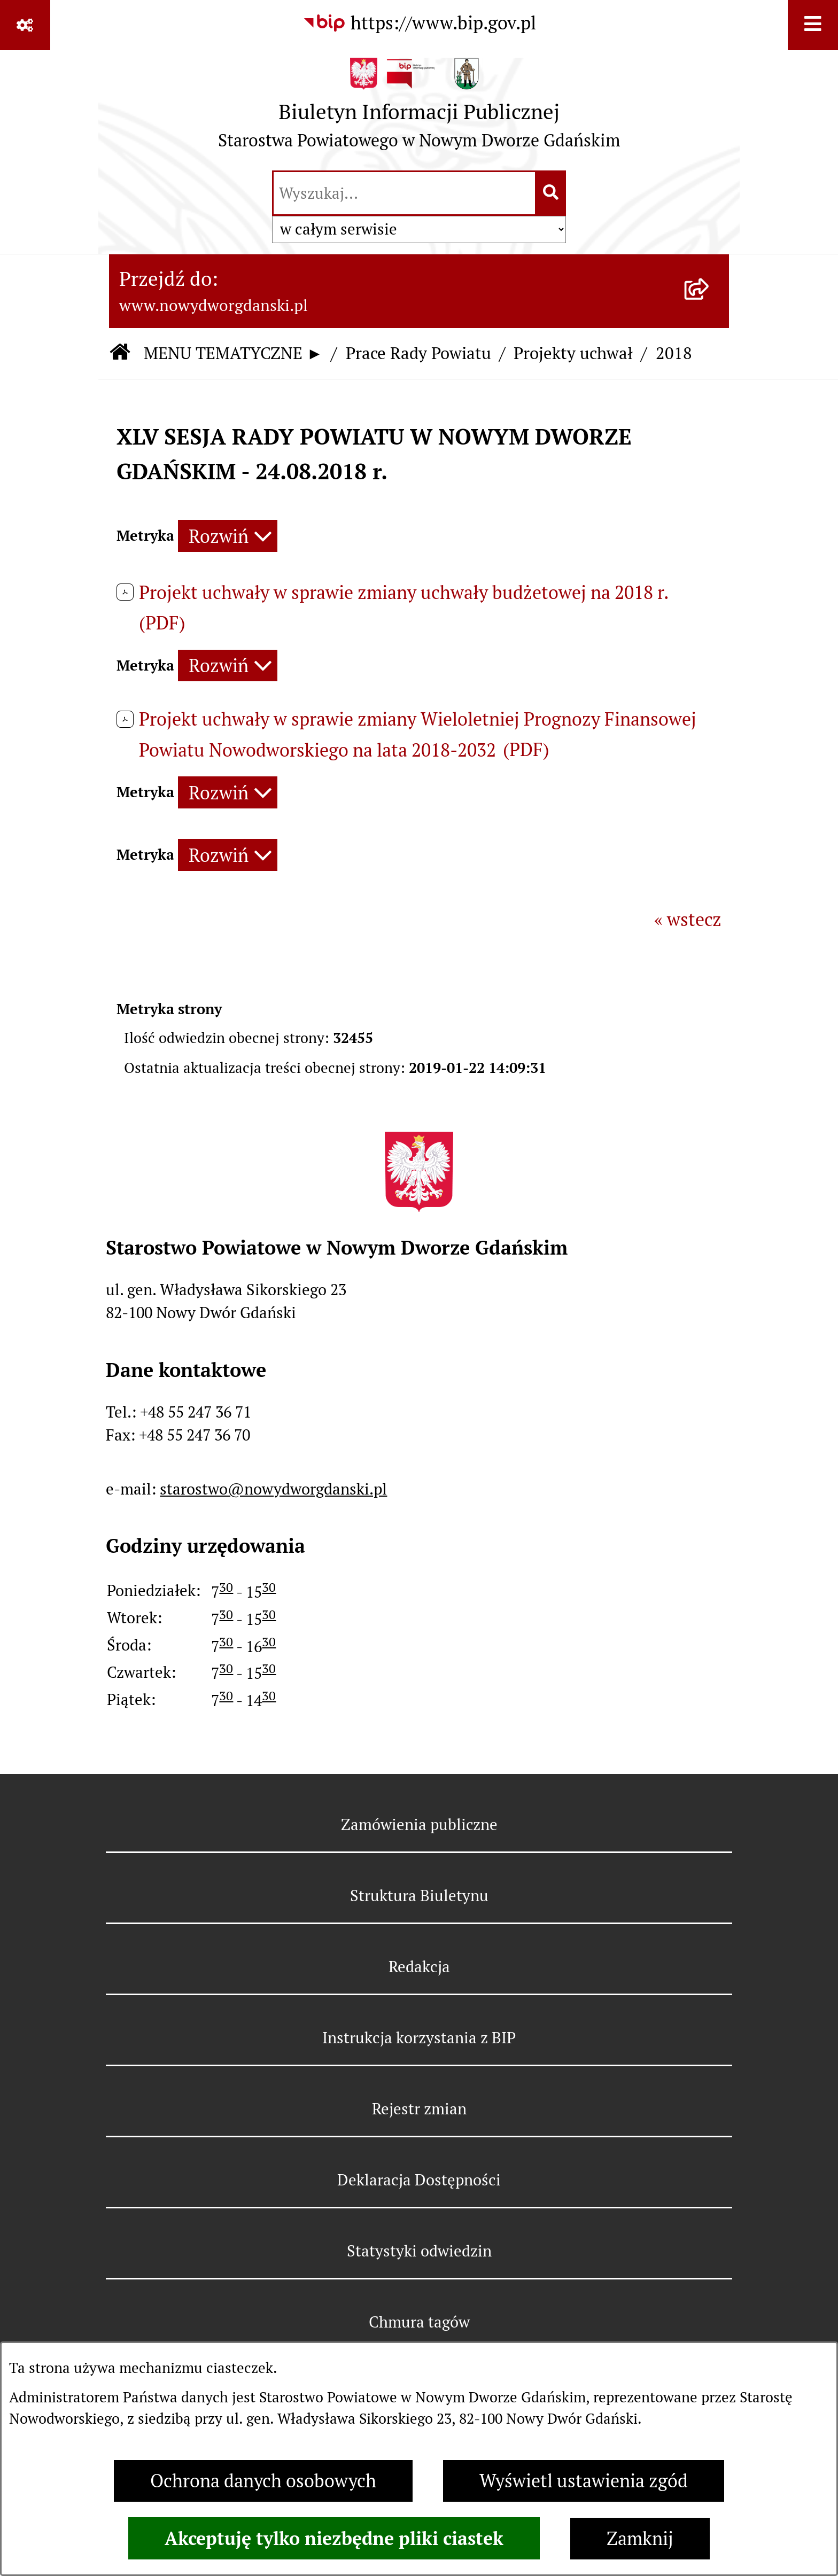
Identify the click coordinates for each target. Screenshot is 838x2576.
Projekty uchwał (573, 353)
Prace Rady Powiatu (418, 353)
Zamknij (640, 2538)
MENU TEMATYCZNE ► (233, 353)
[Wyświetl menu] (813, 25)
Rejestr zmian (419, 2109)
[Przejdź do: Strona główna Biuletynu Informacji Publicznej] (120, 353)
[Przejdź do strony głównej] (419, 109)
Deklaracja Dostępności (419, 2180)
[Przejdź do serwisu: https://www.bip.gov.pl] (419, 23)
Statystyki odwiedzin (419, 2251)
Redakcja (419, 1966)
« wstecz (687, 919)
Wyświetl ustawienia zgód (583, 2481)
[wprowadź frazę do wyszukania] (404, 193)
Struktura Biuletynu (419, 1895)
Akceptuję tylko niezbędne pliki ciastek (334, 2538)
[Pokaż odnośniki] (25, 25)
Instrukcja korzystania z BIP (419, 2038)
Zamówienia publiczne (419, 1824)
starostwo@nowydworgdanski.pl (273, 1489)
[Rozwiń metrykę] (227, 536)
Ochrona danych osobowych (263, 2481)
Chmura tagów (419, 2322)
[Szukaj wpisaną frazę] (551, 193)
